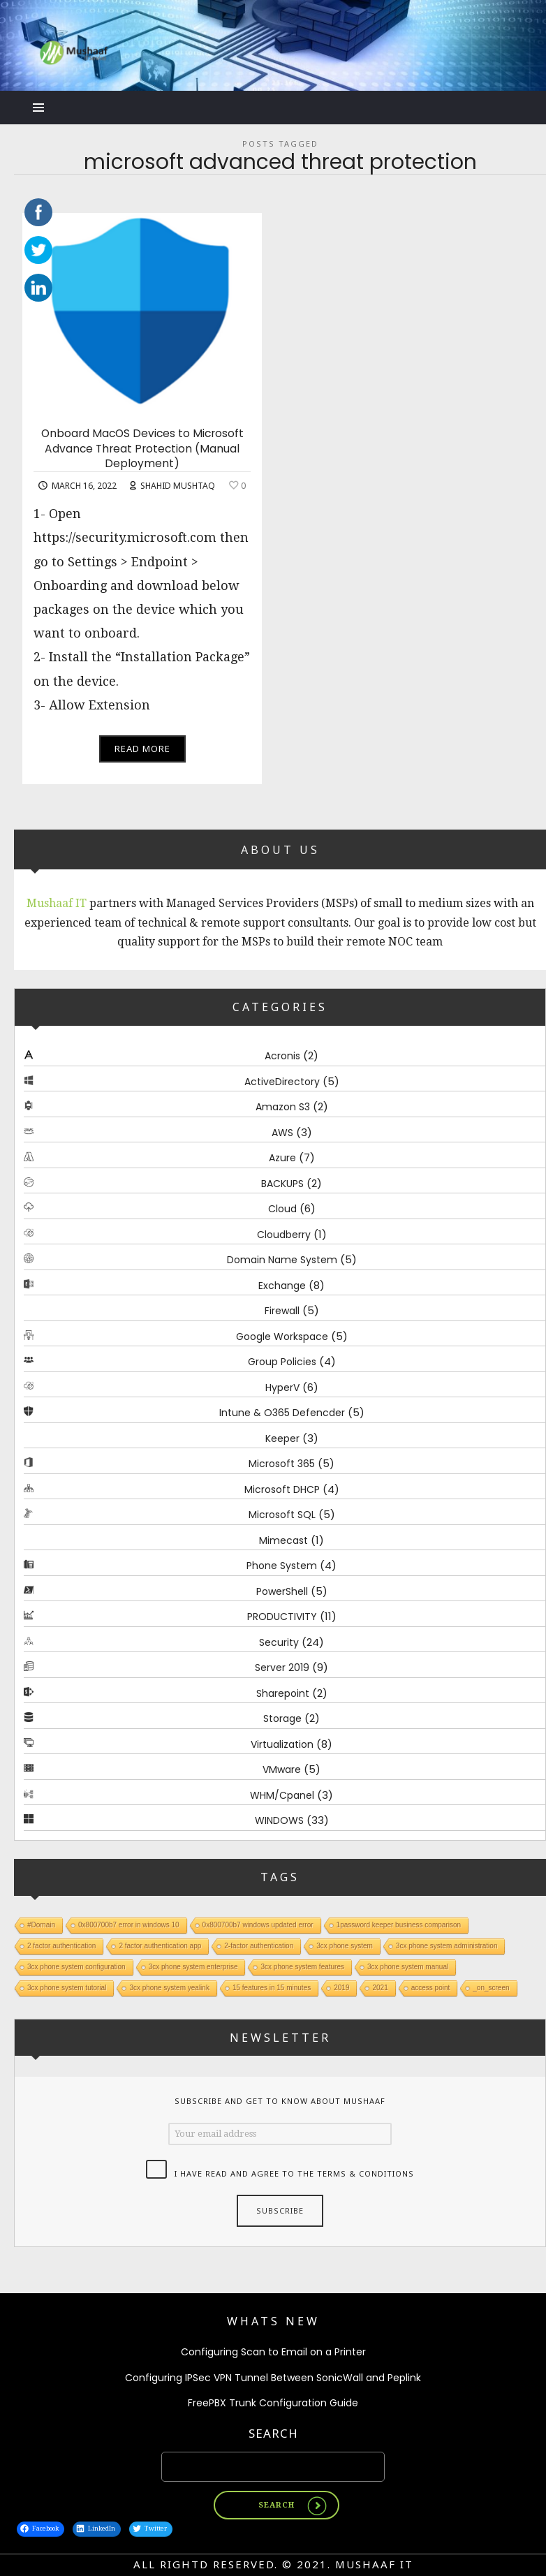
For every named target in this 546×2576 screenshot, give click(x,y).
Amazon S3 (283, 1107)
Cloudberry (284, 1235)
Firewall (282, 1311)
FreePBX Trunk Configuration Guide (273, 2404)
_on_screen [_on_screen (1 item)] (491, 1988)
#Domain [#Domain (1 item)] (41, 1925)
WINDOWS (279, 1821)
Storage (282, 1719)
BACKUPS (282, 1184)
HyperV (282, 1387)
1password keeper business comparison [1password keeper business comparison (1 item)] (399, 1925)
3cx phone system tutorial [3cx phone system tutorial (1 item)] (66, 1988)
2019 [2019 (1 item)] (341, 1988)
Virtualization (282, 1744)
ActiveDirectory (282, 1082)
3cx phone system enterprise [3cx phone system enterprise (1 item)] (193, 1967)
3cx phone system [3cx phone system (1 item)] (344, 1946)
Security (279, 1642)
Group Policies (282, 1362)
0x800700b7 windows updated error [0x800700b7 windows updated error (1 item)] (257, 1925)
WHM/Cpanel (282, 1795)
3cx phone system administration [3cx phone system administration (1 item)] (447, 1946)
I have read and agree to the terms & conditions (294, 2173)
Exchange (282, 1286)
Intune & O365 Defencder (282, 1413)
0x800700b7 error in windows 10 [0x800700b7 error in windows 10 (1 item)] (128, 1925)
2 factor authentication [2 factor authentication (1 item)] (61, 1946)
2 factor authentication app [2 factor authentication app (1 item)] (160, 1946)
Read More (142, 748)
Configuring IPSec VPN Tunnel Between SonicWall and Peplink (273, 2378)
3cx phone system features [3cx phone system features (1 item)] (302, 1967)
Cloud (282, 1209)
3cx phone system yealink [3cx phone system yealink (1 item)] (169, 1988)
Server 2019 (282, 1668)
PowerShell (282, 1591)
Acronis (282, 1056)
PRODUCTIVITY (282, 1617)
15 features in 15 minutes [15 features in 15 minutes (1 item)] (272, 1988)
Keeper (282, 1438)
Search (273, 2433)
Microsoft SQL (282, 1515)
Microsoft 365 (282, 1464)
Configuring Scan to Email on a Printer (273, 2353)
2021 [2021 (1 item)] (380, 1988)
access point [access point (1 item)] (430, 1988)
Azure (282, 1158)
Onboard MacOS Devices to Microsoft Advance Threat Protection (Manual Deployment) (142, 448)
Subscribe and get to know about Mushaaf (280, 2101)
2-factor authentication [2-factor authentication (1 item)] (258, 1946)
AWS (282, 1133)
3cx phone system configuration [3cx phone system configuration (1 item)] (76, 1967)
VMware (282, 1770)
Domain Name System (282, 1260)
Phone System (281, 1566)
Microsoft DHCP (282, 1489)
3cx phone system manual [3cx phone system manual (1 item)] (407, 1967)
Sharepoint (282, 1693)
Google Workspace (282, 1337)
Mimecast (283, 1540)
